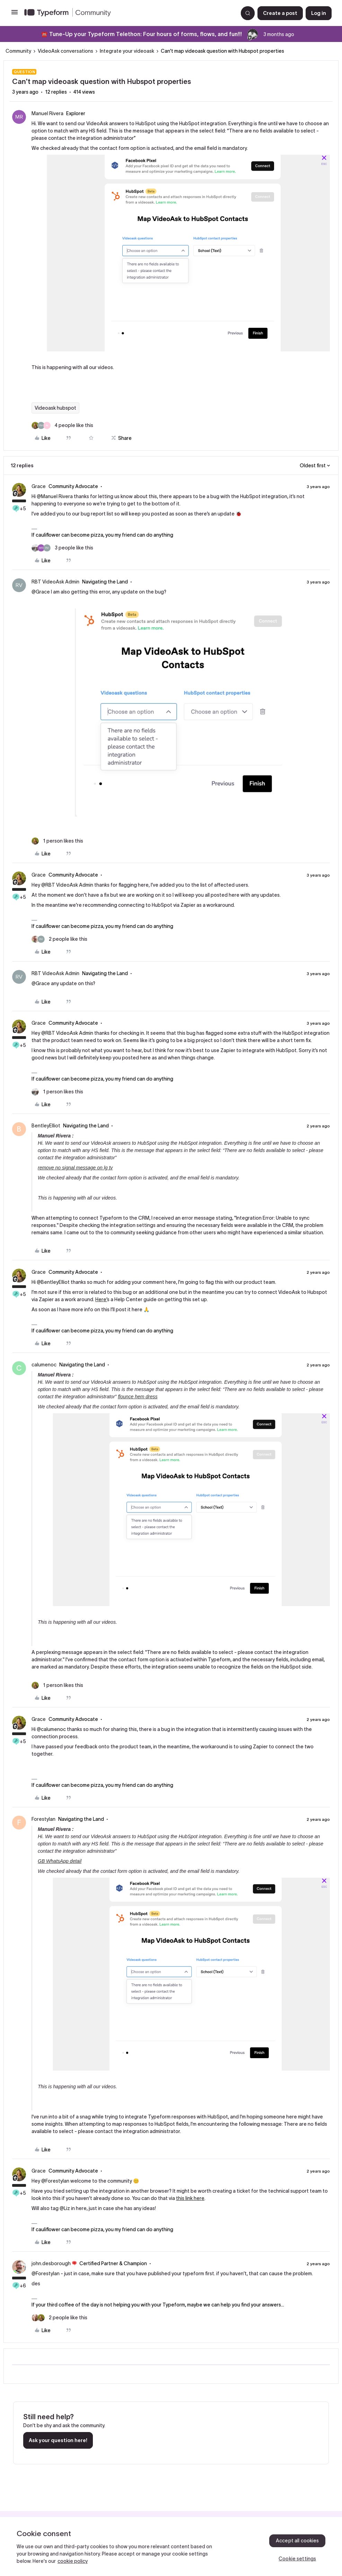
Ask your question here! (58, 2440)
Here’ (101, 1299)
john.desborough (51, 2263)
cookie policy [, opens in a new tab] (73, 2561)
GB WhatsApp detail (59, 1861)
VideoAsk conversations (65, 51)
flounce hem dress (137, 1396)
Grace (39, 486)
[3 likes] (62, 548)
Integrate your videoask (127, 51)
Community (18, 51)
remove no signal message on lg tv (75, 1167)
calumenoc (44, 1364)
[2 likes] (59, 939)
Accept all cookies (297, 2540)
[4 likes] (62, 425)
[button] (14, 14)
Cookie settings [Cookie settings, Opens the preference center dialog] (297, 2558)
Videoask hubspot (55, 408)
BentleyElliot (46, 1125)
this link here (190, 2198)
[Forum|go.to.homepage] (128, 13)
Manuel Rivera (47, 113)
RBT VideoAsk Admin (55, 582)
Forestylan (43, 1819)
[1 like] (57, 841)
